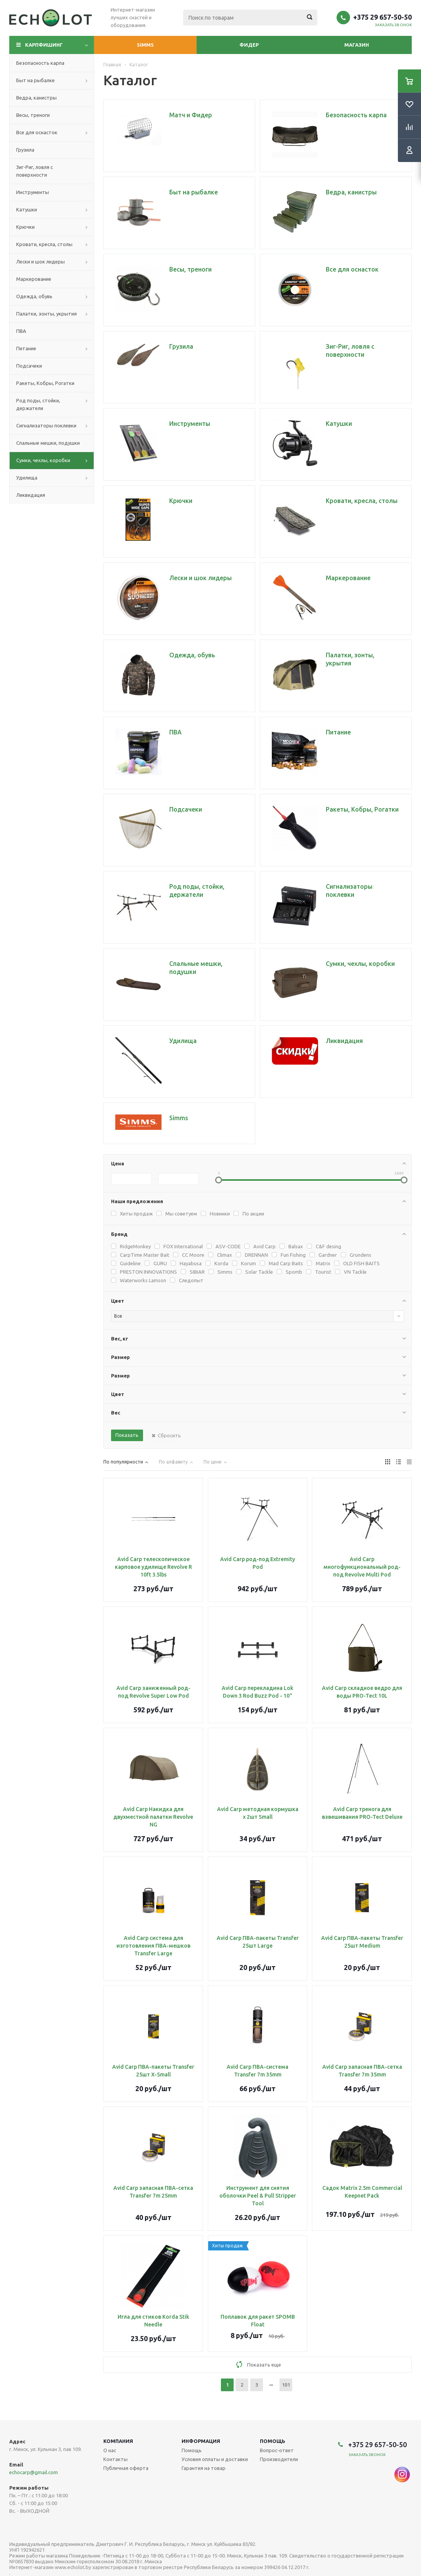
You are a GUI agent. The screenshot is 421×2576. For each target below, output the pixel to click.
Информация (201, 2441)
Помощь (272, 2441)
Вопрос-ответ (277, 2450)
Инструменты (32, 192)
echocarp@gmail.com (33, 2472)
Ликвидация (30, 495)
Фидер (249, 44)
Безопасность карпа (40, 63)
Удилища (26, 477)
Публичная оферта (125, 2468)
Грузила (25, 149)
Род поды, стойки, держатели (38, 404)
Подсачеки (29, 365)
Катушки (26, 209)
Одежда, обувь (34, 296)
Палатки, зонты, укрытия (46, 313)
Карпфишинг (44, 44)
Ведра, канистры (36, 97)
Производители (279, 2459)
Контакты (115, 2459)
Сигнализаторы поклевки (46, 425)
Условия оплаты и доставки (215, 2459)
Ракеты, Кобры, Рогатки (45, 383)
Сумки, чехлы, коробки (43, 460)
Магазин (356, 44)
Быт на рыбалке (35, 80)
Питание (26, 348)
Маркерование (33, 279)
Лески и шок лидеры (40, 261)
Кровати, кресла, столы (44, 244)
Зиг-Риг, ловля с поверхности (34, 170)
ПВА (21, 331)
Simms (145, 44)
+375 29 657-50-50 (382, 17)
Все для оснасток (36, 132)
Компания (118, 2441)
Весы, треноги (33, 115)
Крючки (25, 227)
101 (286, 2384)
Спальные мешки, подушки (48, 443)
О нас (109, 2450)
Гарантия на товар (204, 2468)
